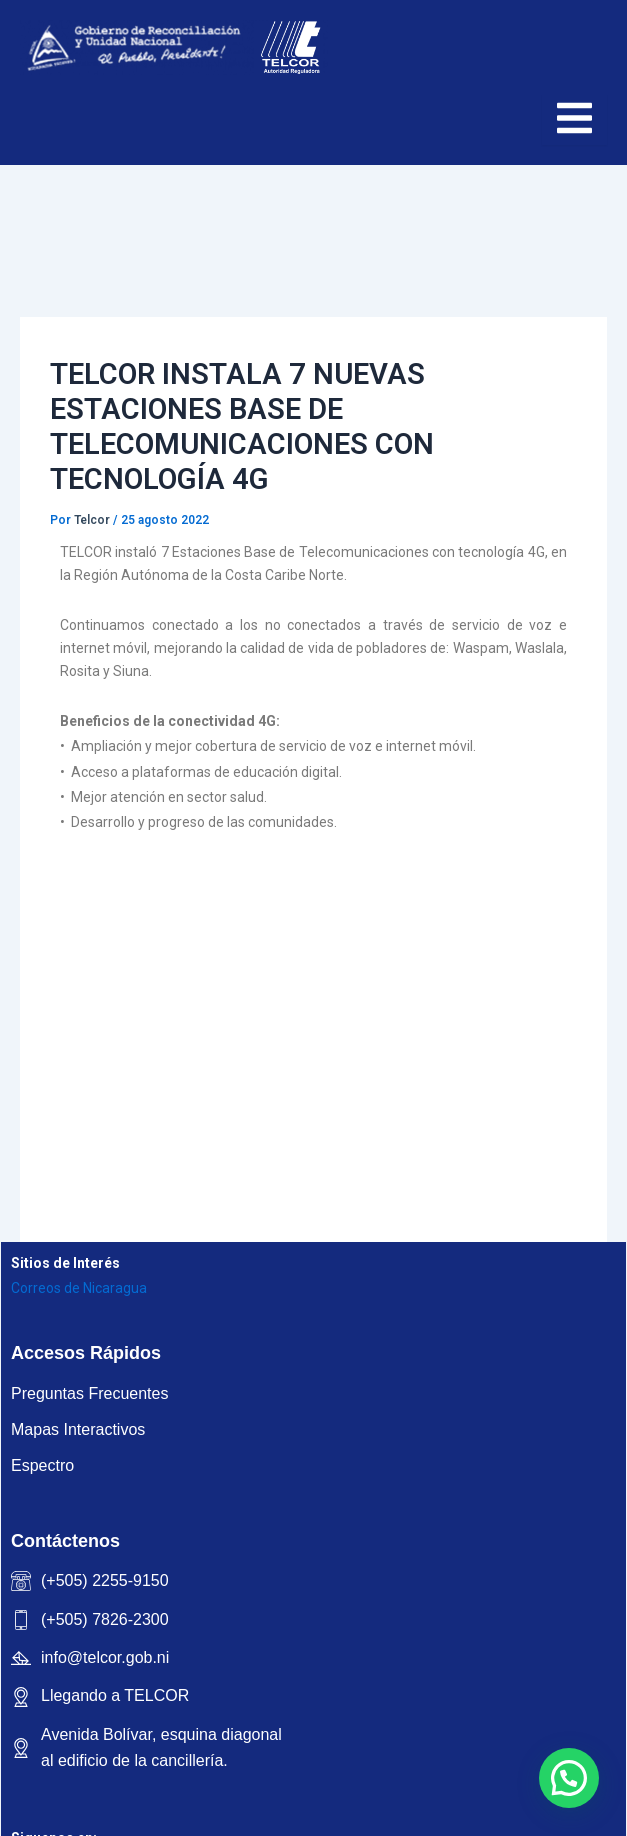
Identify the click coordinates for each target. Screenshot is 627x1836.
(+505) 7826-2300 (105, 1619)
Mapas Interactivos (78, 1429)
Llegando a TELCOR (115, 1695)
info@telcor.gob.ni (105, 1657)
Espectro (42, 1465)
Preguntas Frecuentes (89, 1393)
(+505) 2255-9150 (105, 1580)
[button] (569, 1778)
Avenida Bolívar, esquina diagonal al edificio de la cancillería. (161, 1747)
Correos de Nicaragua (79, 1288)
